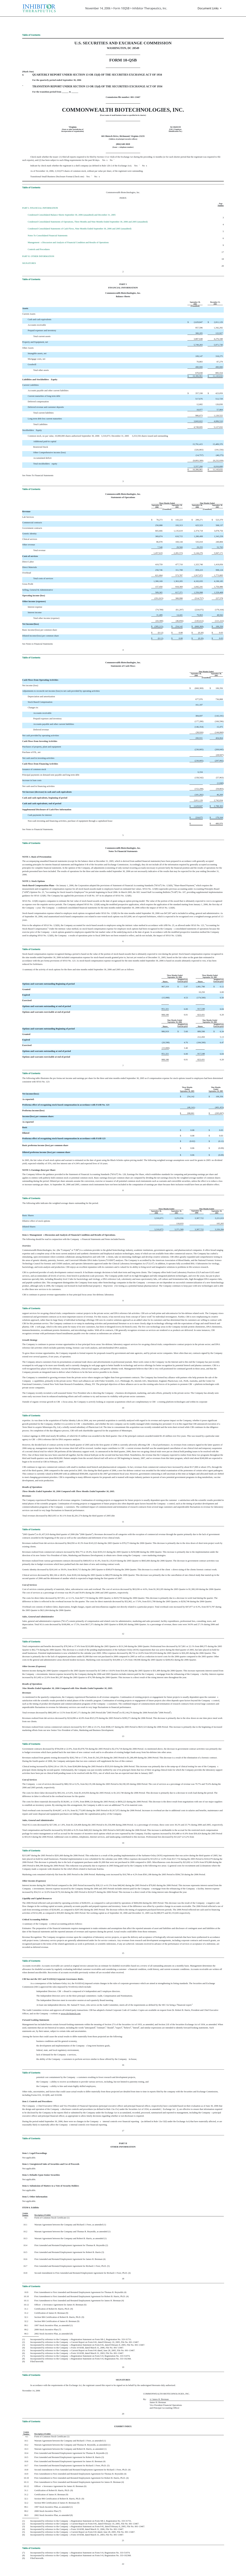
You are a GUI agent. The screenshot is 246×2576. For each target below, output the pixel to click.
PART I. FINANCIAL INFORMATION (40, 208)
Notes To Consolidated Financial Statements (48, 235)
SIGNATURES (29, 263)
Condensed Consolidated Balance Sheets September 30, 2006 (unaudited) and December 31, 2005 (72, 214)
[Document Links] (210, 8)
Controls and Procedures (39, 249)
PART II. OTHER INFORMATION (38, 256)
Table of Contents (31, 35)
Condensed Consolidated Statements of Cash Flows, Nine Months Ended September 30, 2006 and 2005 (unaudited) (79, 228)
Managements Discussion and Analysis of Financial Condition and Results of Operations (68, 242)
